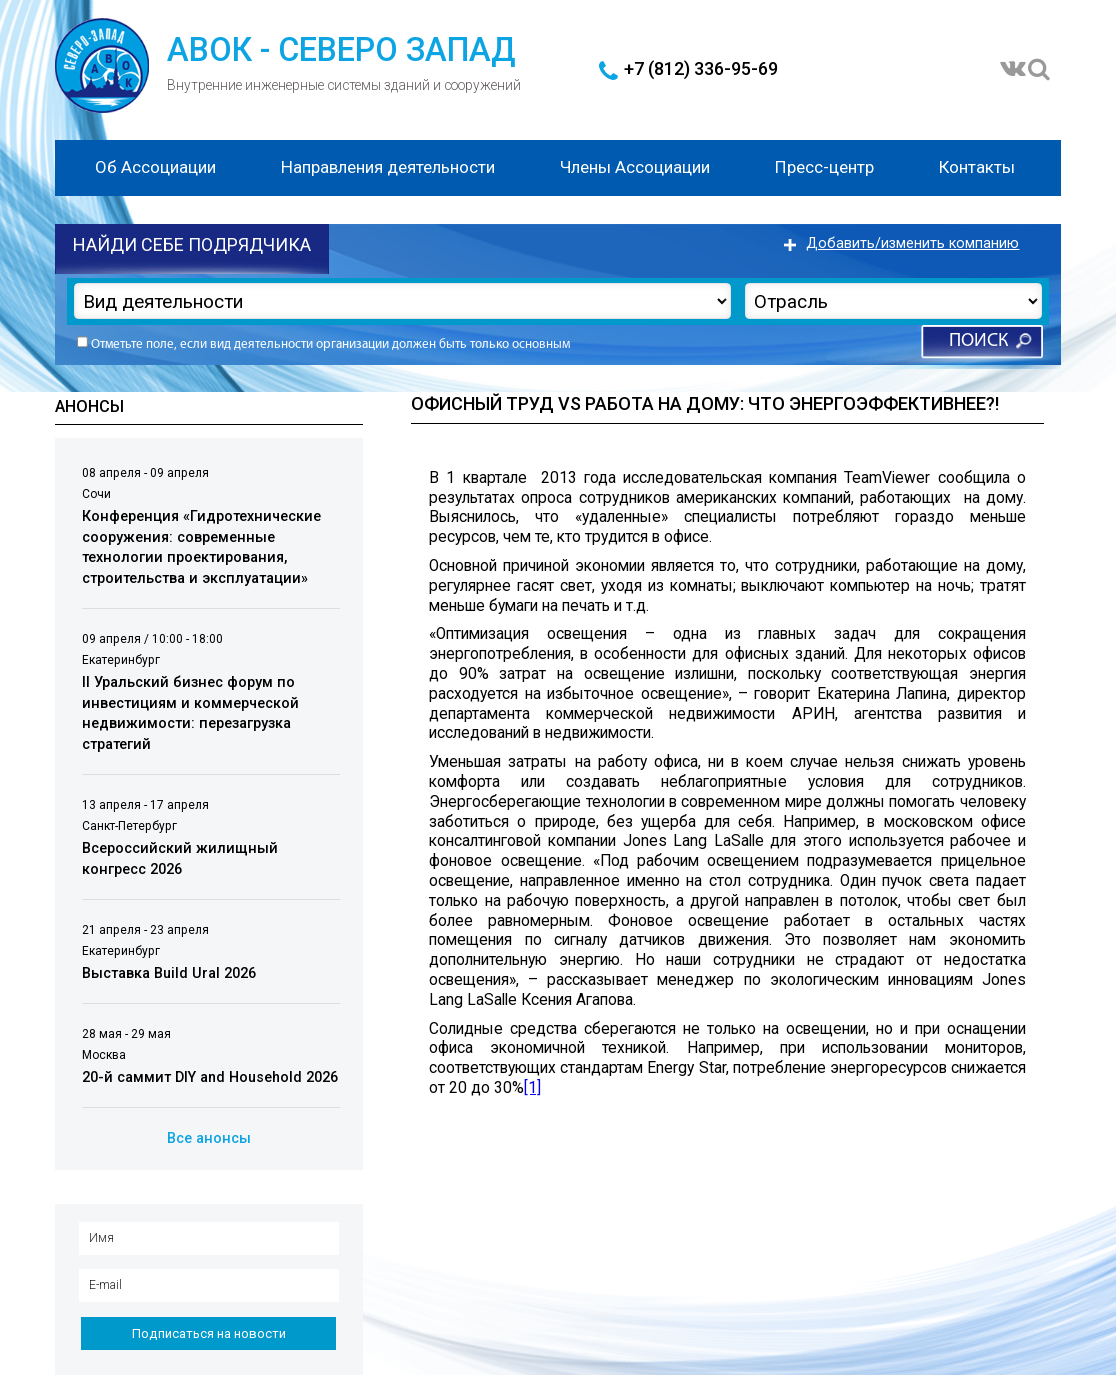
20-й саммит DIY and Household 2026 (210, 1078)
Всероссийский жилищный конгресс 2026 (180, 860)
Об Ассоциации (155, 167)
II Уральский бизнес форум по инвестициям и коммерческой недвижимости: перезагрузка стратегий (190, 713)
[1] (532, 1088)
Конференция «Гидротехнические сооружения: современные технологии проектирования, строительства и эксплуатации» (201, 547)
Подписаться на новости (209, 1333)
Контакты (977, 167)
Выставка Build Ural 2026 (169, 973)
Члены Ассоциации (635, 167)
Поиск (978, 341)
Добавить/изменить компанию (912, 243)
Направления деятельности (388, 167)
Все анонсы (209, 1138)
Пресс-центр (824, 167)
